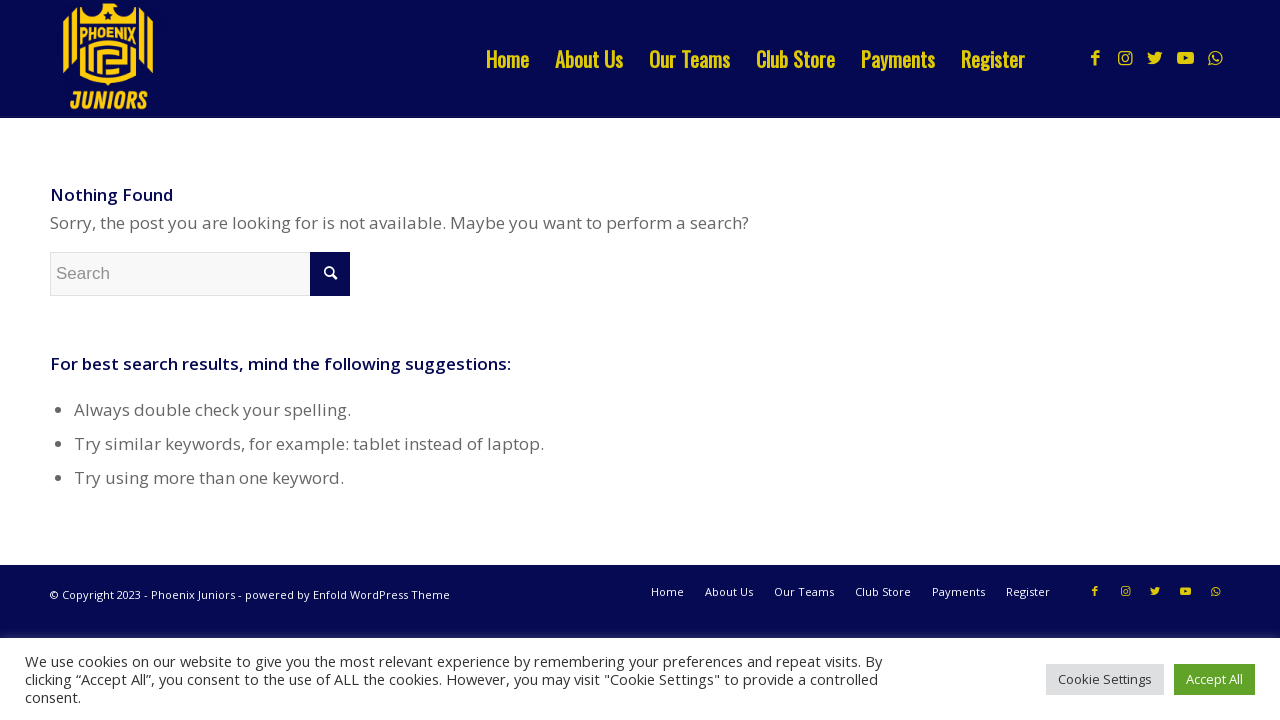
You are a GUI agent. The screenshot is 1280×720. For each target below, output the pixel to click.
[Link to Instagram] (1125, 58)
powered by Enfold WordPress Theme (347, 594)
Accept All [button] (1214, 679)
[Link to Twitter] (1155, 58)
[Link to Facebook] (1095, 58)
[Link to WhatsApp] (1215, 58)
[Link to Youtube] (1185, 58)
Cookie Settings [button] (1105, 679)
